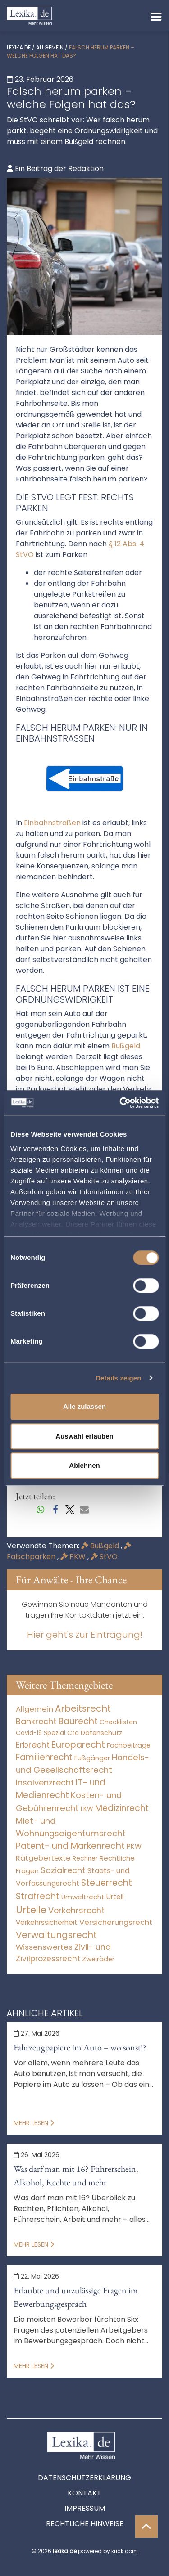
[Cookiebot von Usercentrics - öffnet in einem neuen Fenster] (120, 1103)
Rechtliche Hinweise (84, 2523)
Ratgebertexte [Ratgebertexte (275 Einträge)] (43, 1858)
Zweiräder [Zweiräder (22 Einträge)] (98, 1959)
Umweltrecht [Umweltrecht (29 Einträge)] (83, 1897)
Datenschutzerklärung (84, 2478)
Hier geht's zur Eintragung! (84, 1634)
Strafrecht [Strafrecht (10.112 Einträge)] (37, 1896)
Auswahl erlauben (84, 1436)
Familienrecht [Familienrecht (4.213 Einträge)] (44, 1757)
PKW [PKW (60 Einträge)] (134, 1846)
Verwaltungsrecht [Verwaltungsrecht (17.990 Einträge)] (56, 1935)
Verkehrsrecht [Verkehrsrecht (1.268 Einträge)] (76, 1910)
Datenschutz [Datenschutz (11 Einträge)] (101, 1732)
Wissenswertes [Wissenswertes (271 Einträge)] (44, 1947)
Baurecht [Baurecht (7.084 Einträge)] (78, 1721)
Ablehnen (84, 1465)
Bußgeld (101, 1546)
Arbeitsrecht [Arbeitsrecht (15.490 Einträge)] (83, 1708)
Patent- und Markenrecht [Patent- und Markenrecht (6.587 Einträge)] (70, 1846)
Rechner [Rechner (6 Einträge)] (85, 1858)
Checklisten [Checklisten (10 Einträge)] (118, 1721)
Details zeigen (118, 1378)
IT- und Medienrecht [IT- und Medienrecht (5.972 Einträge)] (60, 1789)
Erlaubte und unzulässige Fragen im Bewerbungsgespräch (76, 2297)
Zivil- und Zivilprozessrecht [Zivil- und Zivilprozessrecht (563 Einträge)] (63, 1953)
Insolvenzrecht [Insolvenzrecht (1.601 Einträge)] (45, 1782)
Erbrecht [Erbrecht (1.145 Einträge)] (33, 1744)
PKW (73, 1556)
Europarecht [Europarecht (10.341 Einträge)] (78, 1745)
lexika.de (19, 47)
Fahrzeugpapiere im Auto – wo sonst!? (80, 2047)
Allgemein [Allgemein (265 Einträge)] (34, 1709)
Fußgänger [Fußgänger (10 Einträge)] (92, 1757)
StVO (104, 1556)
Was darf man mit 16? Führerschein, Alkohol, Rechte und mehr (76, 2175)
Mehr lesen (34, 2122)
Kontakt (84, 2493)
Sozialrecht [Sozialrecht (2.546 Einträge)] (63, 1870)
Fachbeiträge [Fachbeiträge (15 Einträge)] (129, 1745)
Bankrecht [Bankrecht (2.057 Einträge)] (36, 1721)
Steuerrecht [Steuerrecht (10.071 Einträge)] (106, 1883)
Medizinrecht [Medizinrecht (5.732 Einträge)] (122, 1808)
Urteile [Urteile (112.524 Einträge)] (31, 1909)
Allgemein (50, 47)
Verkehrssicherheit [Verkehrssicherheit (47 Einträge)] (47, 1922)
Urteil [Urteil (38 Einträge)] (114, 1897)
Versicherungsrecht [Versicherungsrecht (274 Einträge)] (115, 1922)
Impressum (84, 2508)
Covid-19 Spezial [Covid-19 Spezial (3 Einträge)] (40, 1733)
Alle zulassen (84, 1406)
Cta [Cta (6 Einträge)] (73, 1733)
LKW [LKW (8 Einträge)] (87, 1808)
